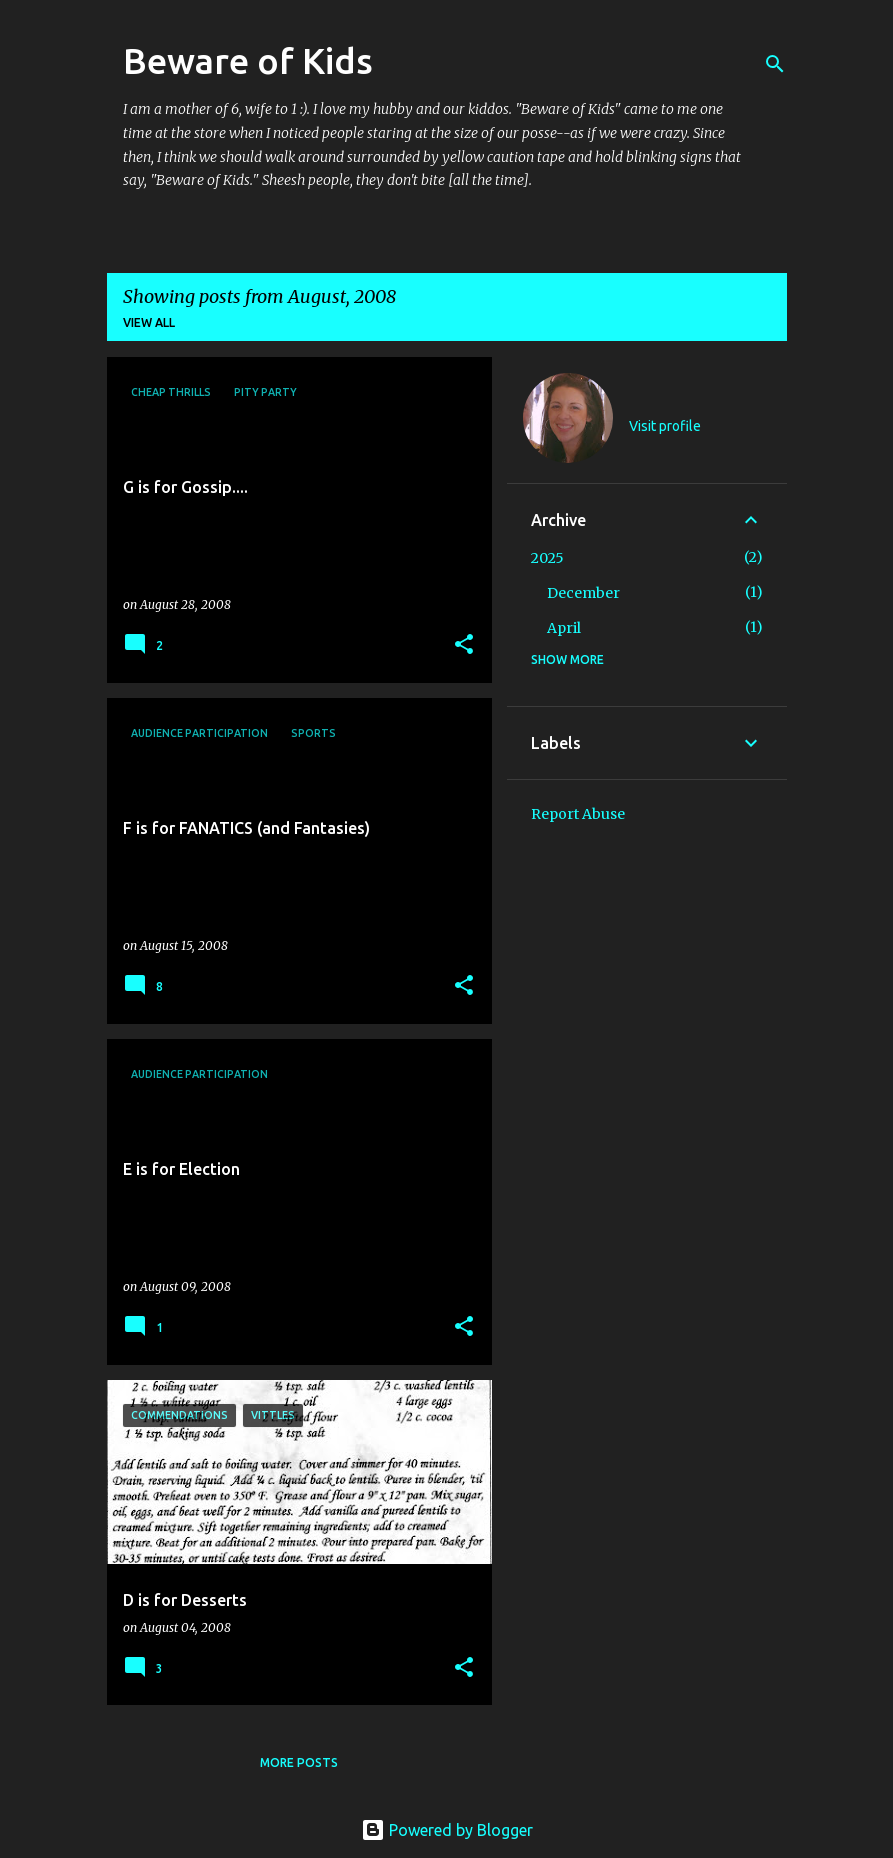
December (583, 593)
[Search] (775, 64)
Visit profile (665, 426)
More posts (299, 1762)
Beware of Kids (248, 60)
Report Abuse (578, 814)
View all (149, 322)
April (564, 628)
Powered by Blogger (447, 1830)
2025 (547, 558)
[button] (464, 645)
